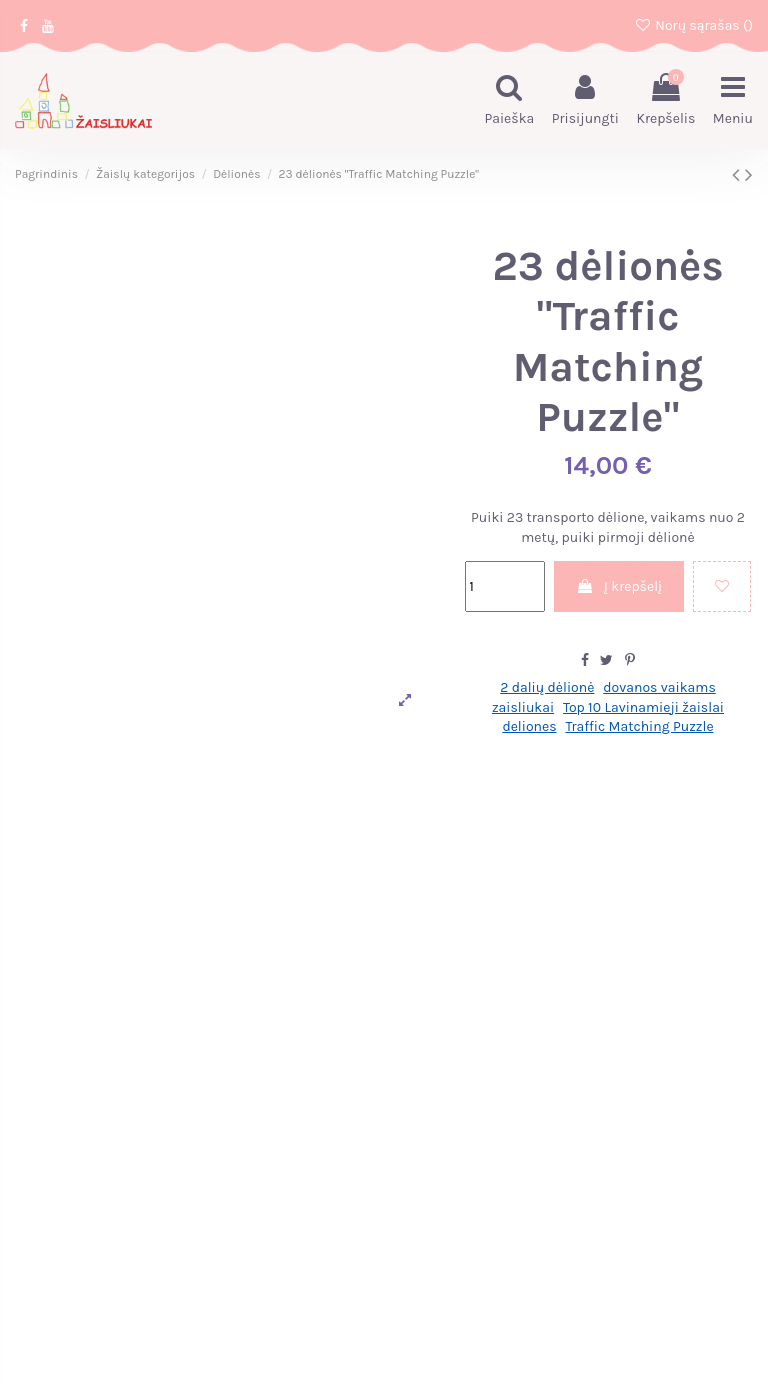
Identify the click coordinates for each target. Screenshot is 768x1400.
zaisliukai (523, 707)
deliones (529, 726)
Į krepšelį (619, 586)
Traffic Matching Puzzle (640, 726)
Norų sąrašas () (693, 25)
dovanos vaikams (659, 687)
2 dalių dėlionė (547, 687)
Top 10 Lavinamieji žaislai (643, 707)
